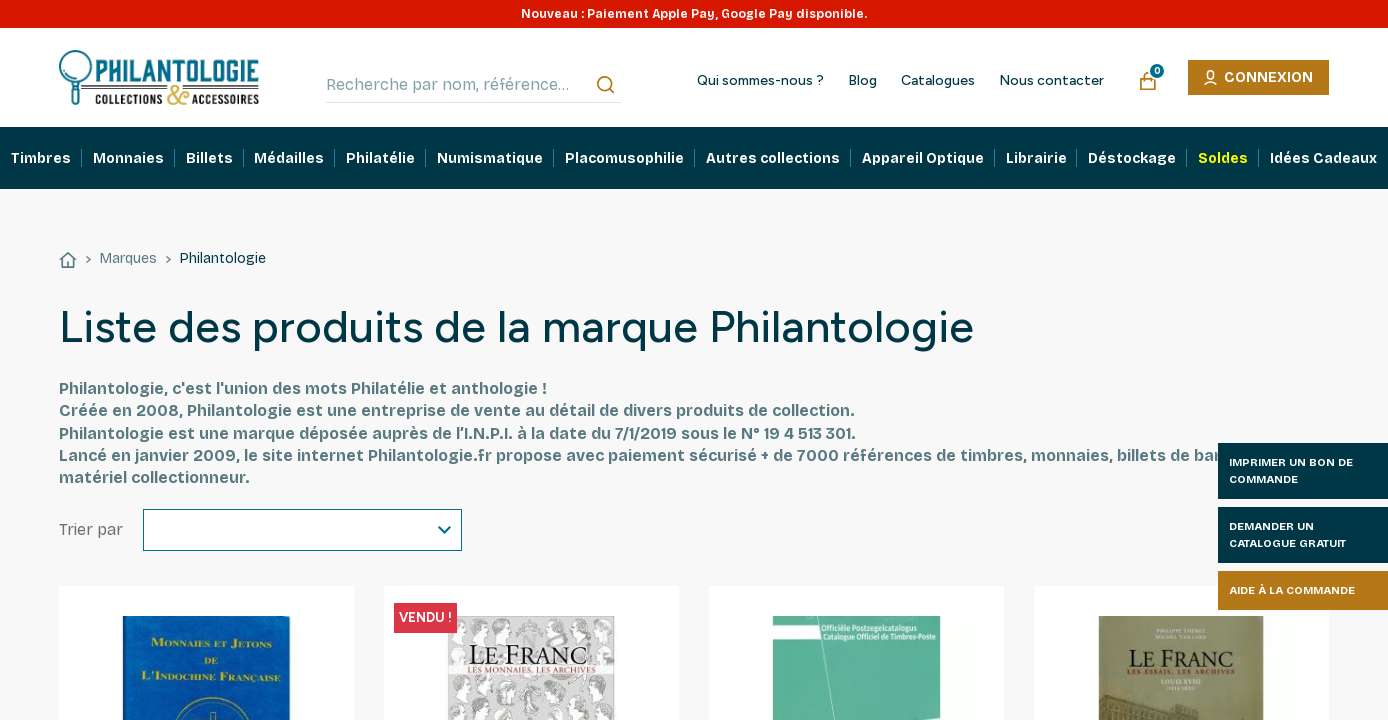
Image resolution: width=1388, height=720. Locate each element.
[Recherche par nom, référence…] (473, 85)
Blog (862, 81)
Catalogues (938, 81)
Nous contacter (1051, 81)
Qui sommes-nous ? (760, 81)
